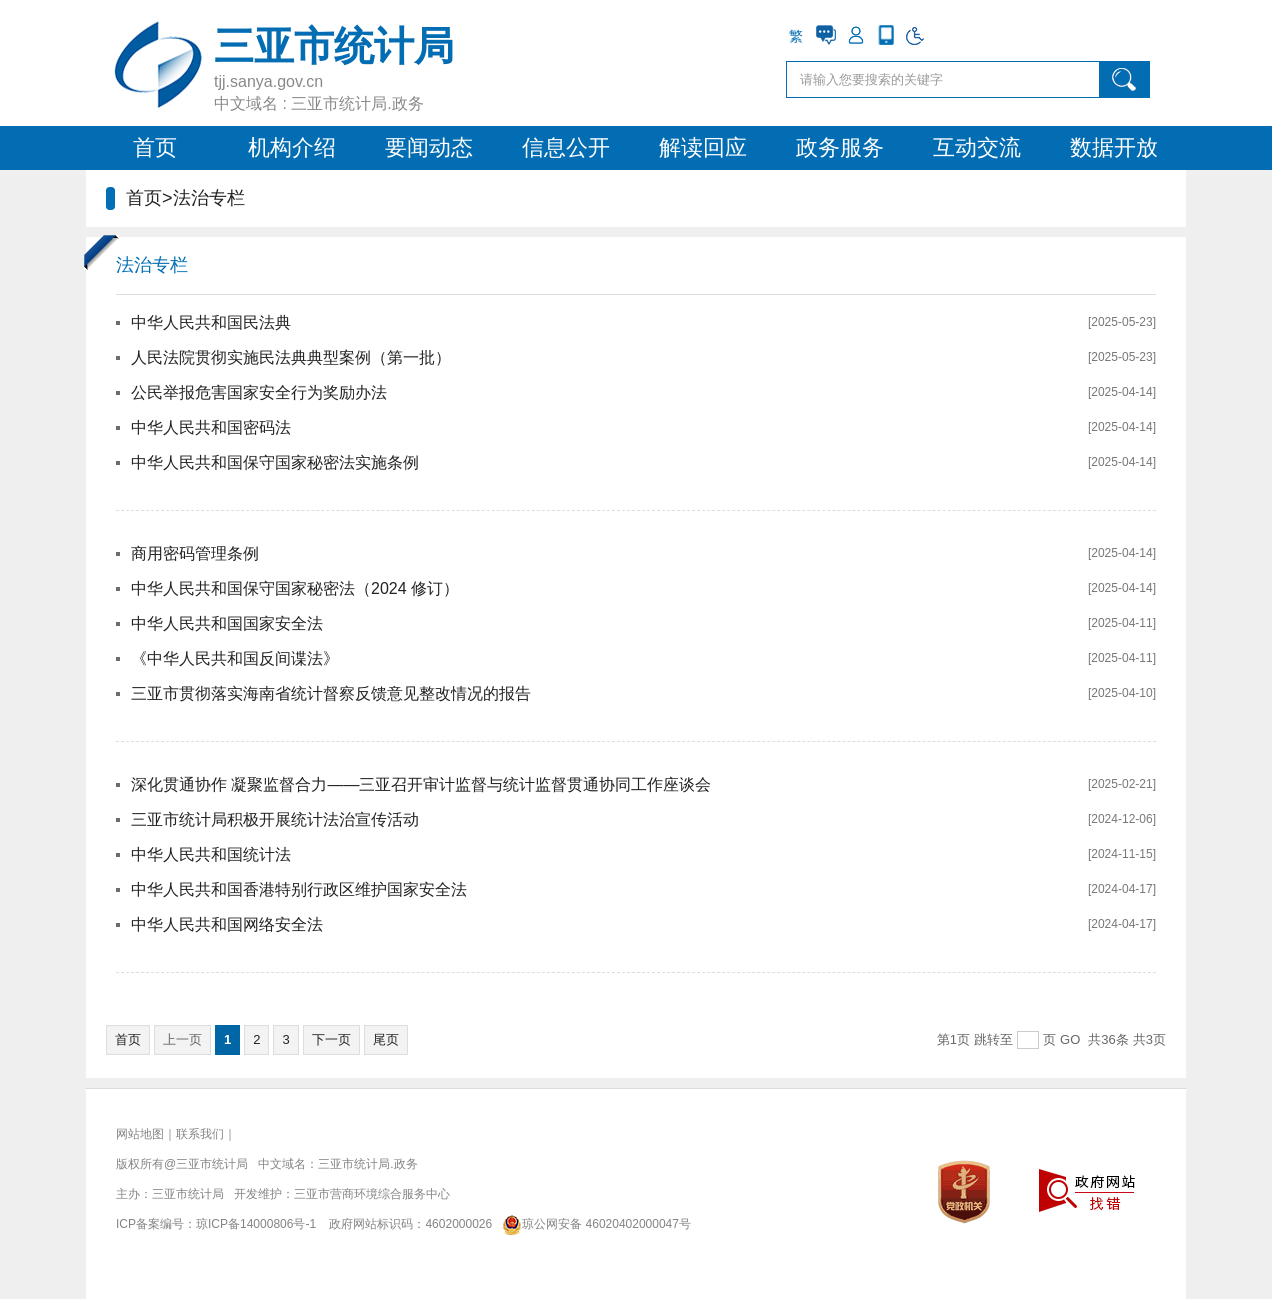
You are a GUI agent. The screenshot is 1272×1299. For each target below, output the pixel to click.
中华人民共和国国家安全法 (227, 623)
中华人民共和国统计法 (211, 854)
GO (1070, 1039)
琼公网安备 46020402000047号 (593, 1224)
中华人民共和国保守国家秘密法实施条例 (275, 462)
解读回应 (703, 147)
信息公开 (566, 147)
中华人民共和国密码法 (211, 427)
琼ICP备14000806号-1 (256, 1224)
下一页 (331, 1039)
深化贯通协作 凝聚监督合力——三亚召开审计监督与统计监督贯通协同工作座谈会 (421, 784)
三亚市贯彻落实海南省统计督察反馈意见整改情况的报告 (331, 693)
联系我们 (200, 1134)
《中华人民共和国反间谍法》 (235, 658)
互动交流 (977, 147)
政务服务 (840, 147)
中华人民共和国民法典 (211, 322)
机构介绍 (292, 147)
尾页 (386, 1039)
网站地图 (140, 1134)
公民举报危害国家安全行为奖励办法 (259, 392)
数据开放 (1114, 147)
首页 (155, 147)
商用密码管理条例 (195, 553)
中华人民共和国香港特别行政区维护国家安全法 (299, 889)
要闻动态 (429, 147)
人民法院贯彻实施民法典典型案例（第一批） (291, 357)
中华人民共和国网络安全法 (227, 924)
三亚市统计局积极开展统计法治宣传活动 (275, 819)
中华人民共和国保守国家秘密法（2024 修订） (295, 588)
